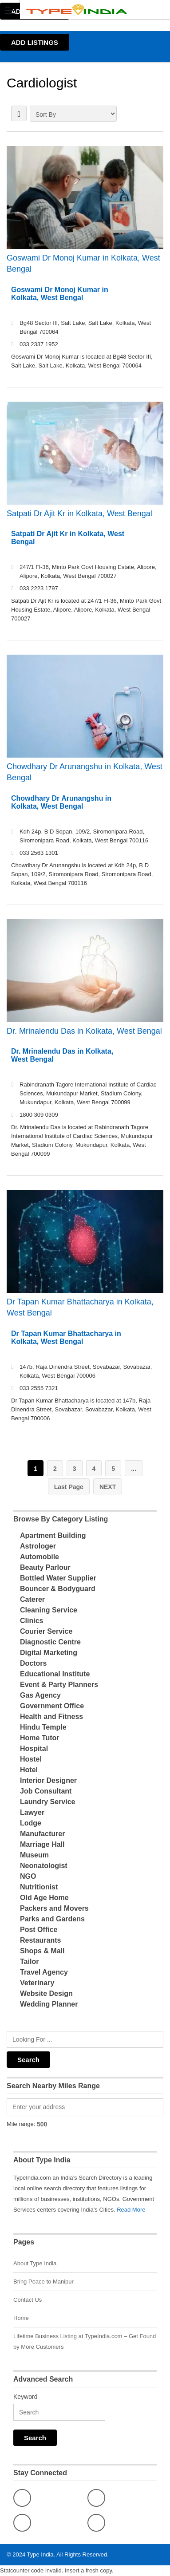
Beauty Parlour (45, 1567)
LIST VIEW (19, 113)
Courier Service (46, 1631)
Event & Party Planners (59, 1684)
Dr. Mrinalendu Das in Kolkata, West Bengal (84, 1031)
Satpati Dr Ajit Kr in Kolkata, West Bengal (79, 513)
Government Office (52, 1706)
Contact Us (27, 2299)
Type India (40, 2554)
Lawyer (32, 1812)
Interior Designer (48, 1780)
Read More (131, 2209)
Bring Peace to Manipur (43, 2281)
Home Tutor (39, 1738)
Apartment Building (53, 1535)
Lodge (30, 1823)
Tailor (29, 1961)
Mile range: (21, 2124)
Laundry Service (47, 1802)
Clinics (31, 1620)
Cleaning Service (48, 1610)
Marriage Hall (42, 1844)
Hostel (31, 1759)
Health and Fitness (51, 1716)
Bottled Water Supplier (58, 1578)
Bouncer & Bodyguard (57, 1588)
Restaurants (40, 1940)
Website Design (46, 1993)
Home (21, 2318)
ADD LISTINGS (34, 42)
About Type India (34, 2263)
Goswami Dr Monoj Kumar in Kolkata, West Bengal (83, 263)
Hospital (34, 1748)
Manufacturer (42, 1833)
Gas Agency (40, 1695)
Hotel (29, 1770)
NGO (28, 1876)
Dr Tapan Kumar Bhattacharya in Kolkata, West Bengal (80, 1307)
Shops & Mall (42, 1951)
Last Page (68, 1486)
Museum (34, 1855)
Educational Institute (55, 1674)
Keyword (25, 2396)
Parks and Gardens (52, 1919)
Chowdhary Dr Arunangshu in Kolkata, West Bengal (84, 772)
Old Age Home (44, 1897)
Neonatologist (43, 1865)
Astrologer (38, 1546)
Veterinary (37, 1983)
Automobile (39, 1557)
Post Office (38, 1929)
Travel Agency (44, 1972)
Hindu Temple (43, 1727)
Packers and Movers (54, 1908)
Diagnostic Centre (50, 1642)
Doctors (33, 1663)
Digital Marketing (48, 1652)
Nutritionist (39, 1887)
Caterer (32, 1599)
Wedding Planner (49, 2004)
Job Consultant (45, 1791)
